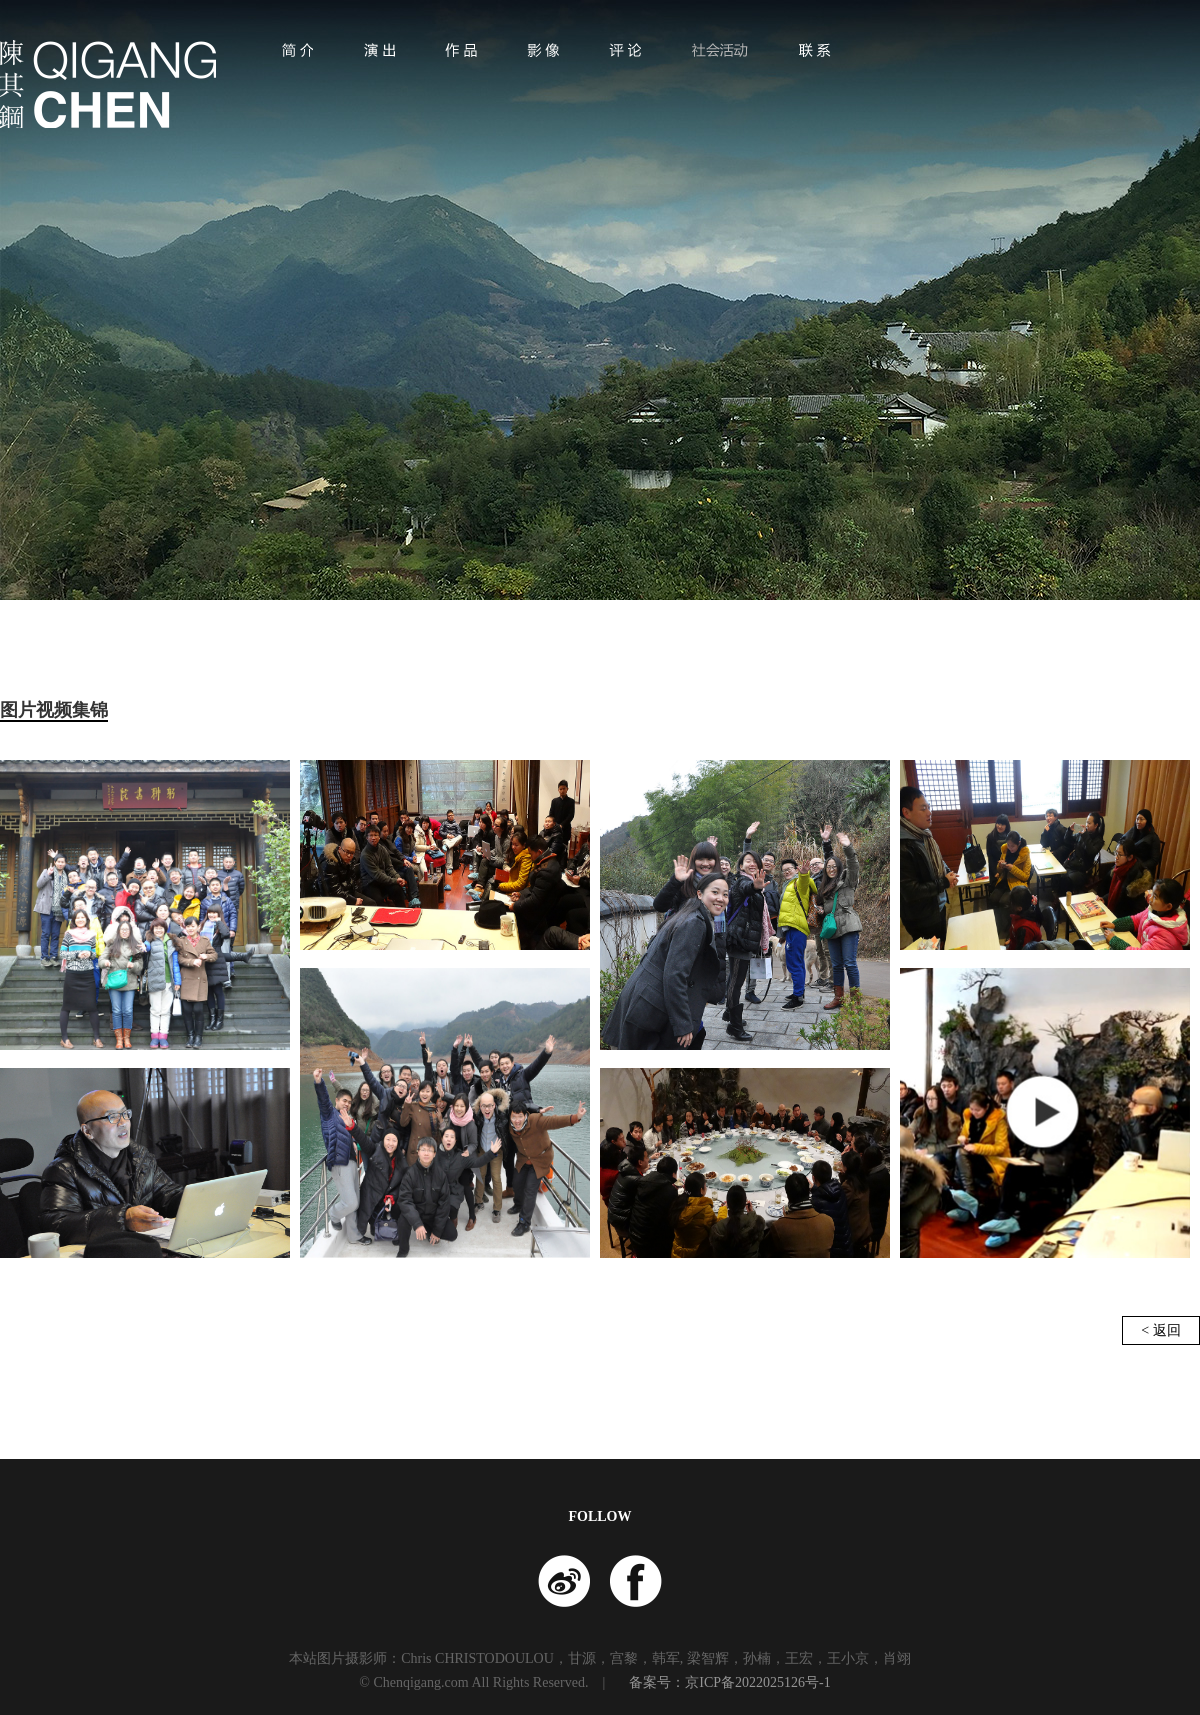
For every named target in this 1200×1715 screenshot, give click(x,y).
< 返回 (1160, 1330)
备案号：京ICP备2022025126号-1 (729, 1682)
